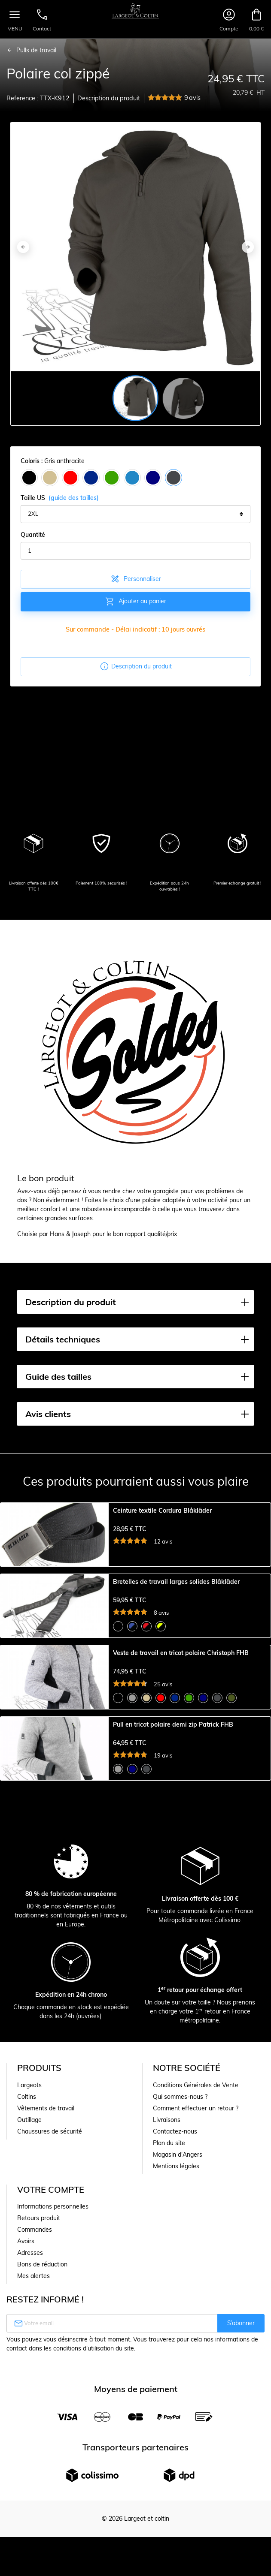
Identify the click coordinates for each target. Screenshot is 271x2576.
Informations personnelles (52, 2381)
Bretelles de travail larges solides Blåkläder (176, 1625)
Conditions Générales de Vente (195, 2260)
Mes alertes (33, 2451)
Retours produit (38, 2393)
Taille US (60, 498)
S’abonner (241, 2498)
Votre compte (50, 2364)
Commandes (34, 2404)
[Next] (248, 247)
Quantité (33, 535)
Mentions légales (176, 2341)
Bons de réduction (42, 2439)
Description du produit (108, 98)
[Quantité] (135, 551)
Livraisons (166, 2295)
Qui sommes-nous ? (180, 2271)
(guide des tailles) (74, 498)
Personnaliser (135, 579)
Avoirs (25, 2416)
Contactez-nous (175, 2306)
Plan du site (169, 2318)
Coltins (26, 2271)
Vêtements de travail (45, 2283)
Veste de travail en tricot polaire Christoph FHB (181, 1740)
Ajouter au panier (135, 602)
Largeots (29, 2260)
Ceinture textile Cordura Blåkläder (162, 1510)
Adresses (30, 2428)
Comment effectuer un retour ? (195, 2283)
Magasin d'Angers (177, 2329)
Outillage (29, 2295)
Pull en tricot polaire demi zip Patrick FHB (173, 1856)
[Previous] (23, 247)
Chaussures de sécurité (49, 2306)
